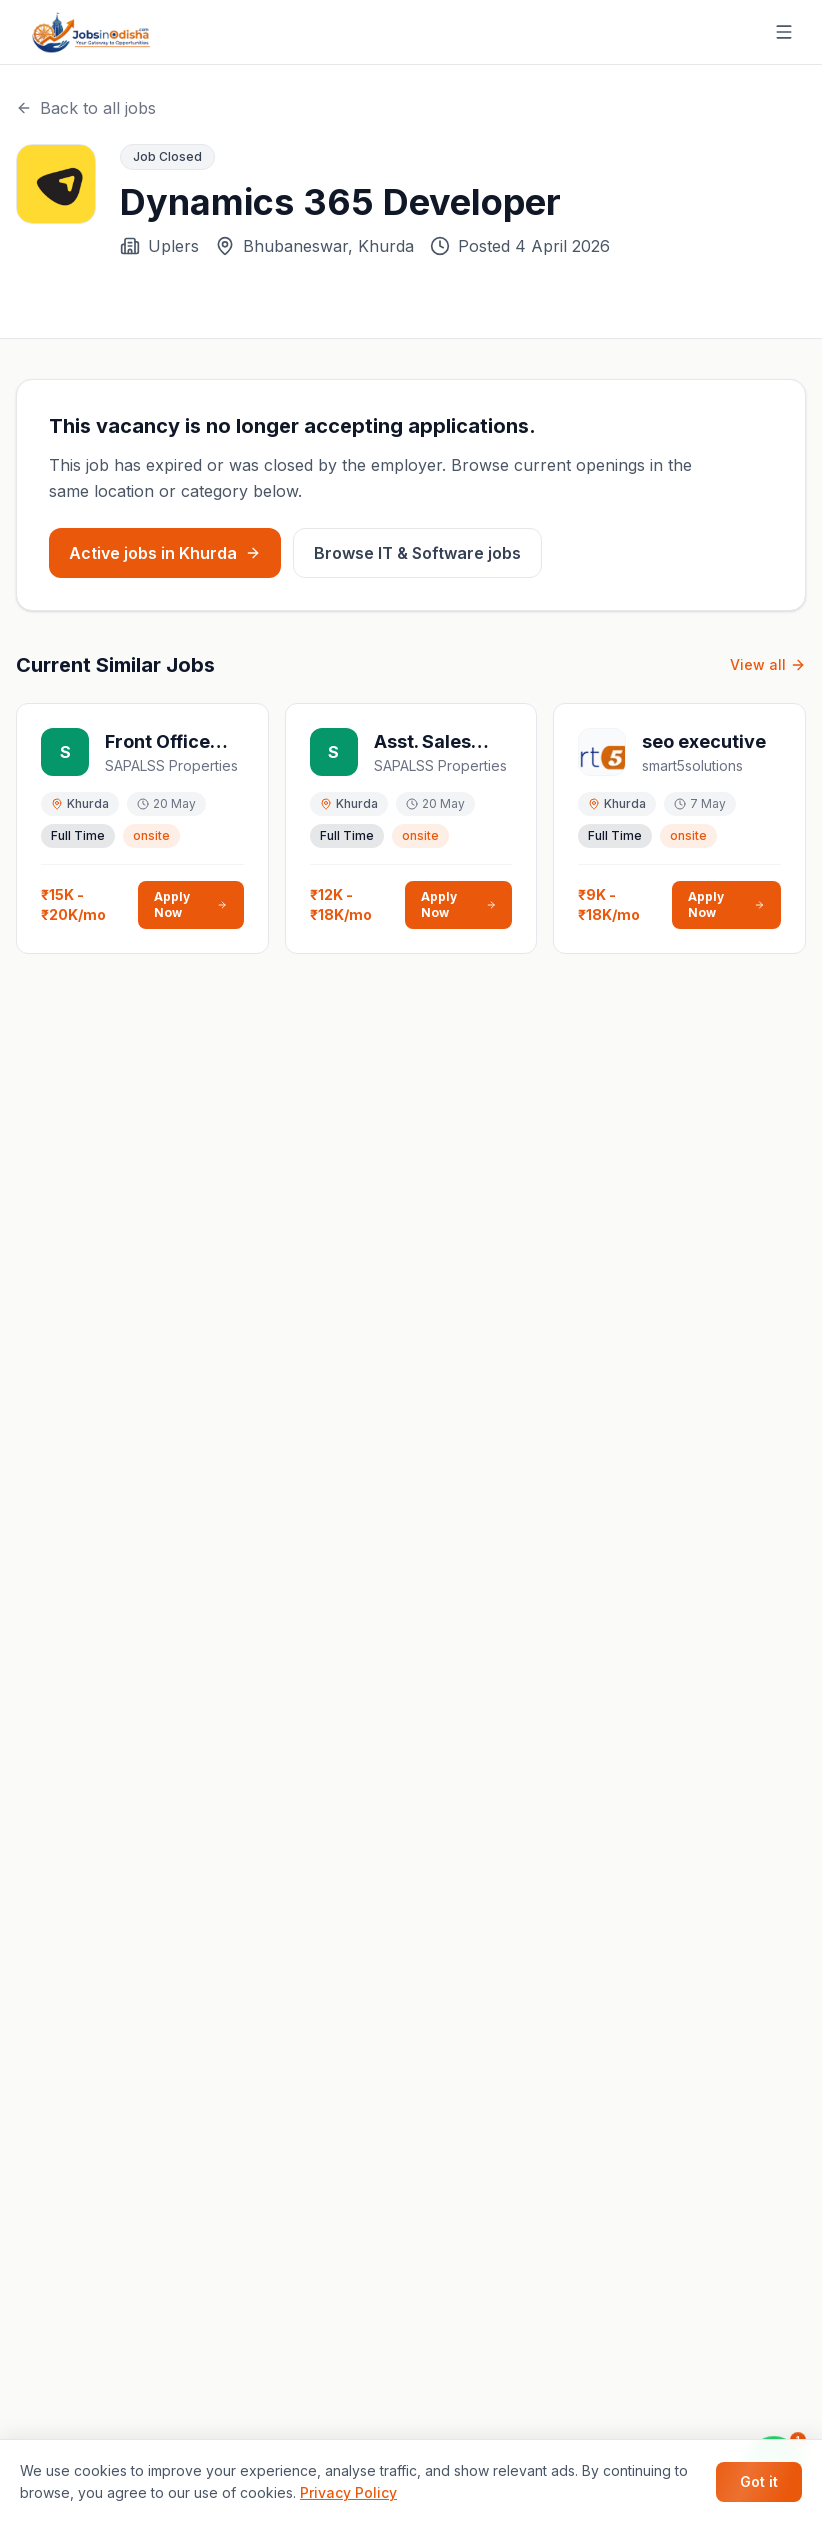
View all (768, 664)
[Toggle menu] (784, 32)
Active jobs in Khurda (165, 553)
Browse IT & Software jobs (417, 553)
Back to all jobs (86, 108)
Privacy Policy (348, 2492)
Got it (759, 2481)
